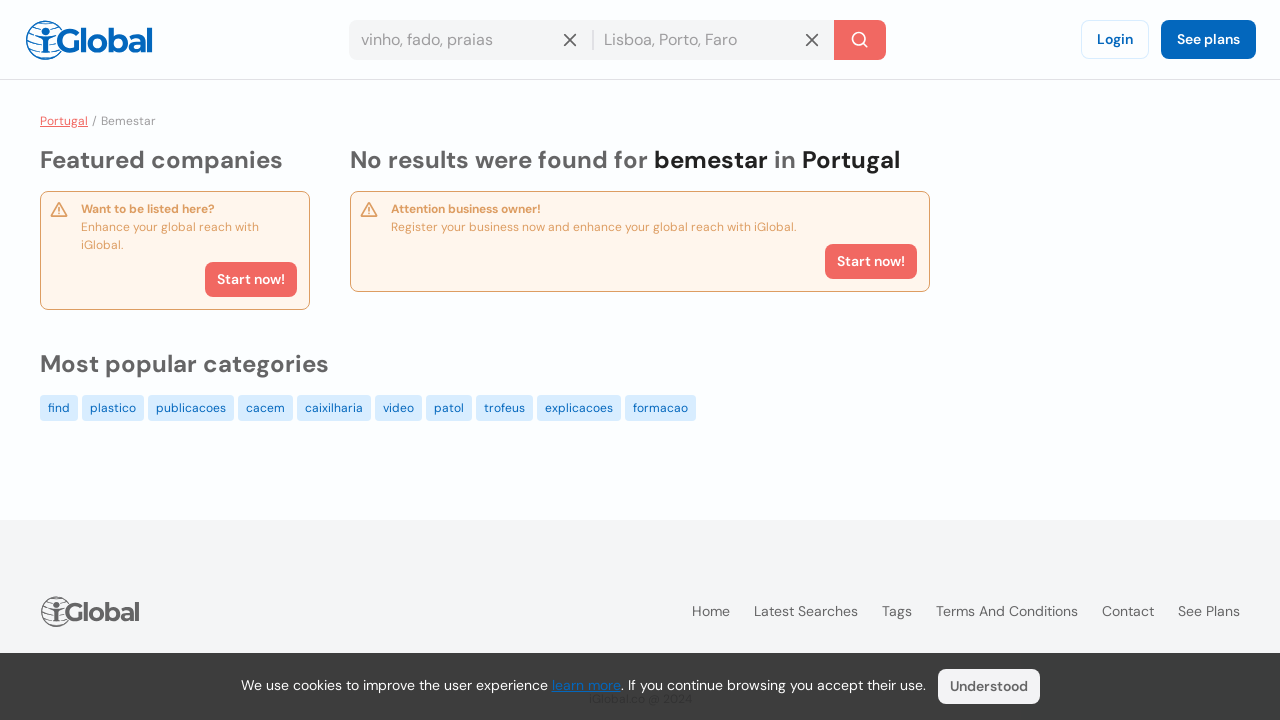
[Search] (860, 40)
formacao (660, 408)
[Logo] (89, 40)
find (59, 408)
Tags (897, 611)
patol (449, 408)
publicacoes (191, 408)
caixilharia (334, 408)
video (398, 408)
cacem (265, 408)
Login (1115, 39)
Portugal (64, 121)
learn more (586, 685)
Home (711, 611)
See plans (1208, 39)
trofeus (504, 408)
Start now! (251, 279)
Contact (1128, 611)
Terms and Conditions (1007, 611)
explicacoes (579, 408)
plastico (113, 408)
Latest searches (806, 611)
